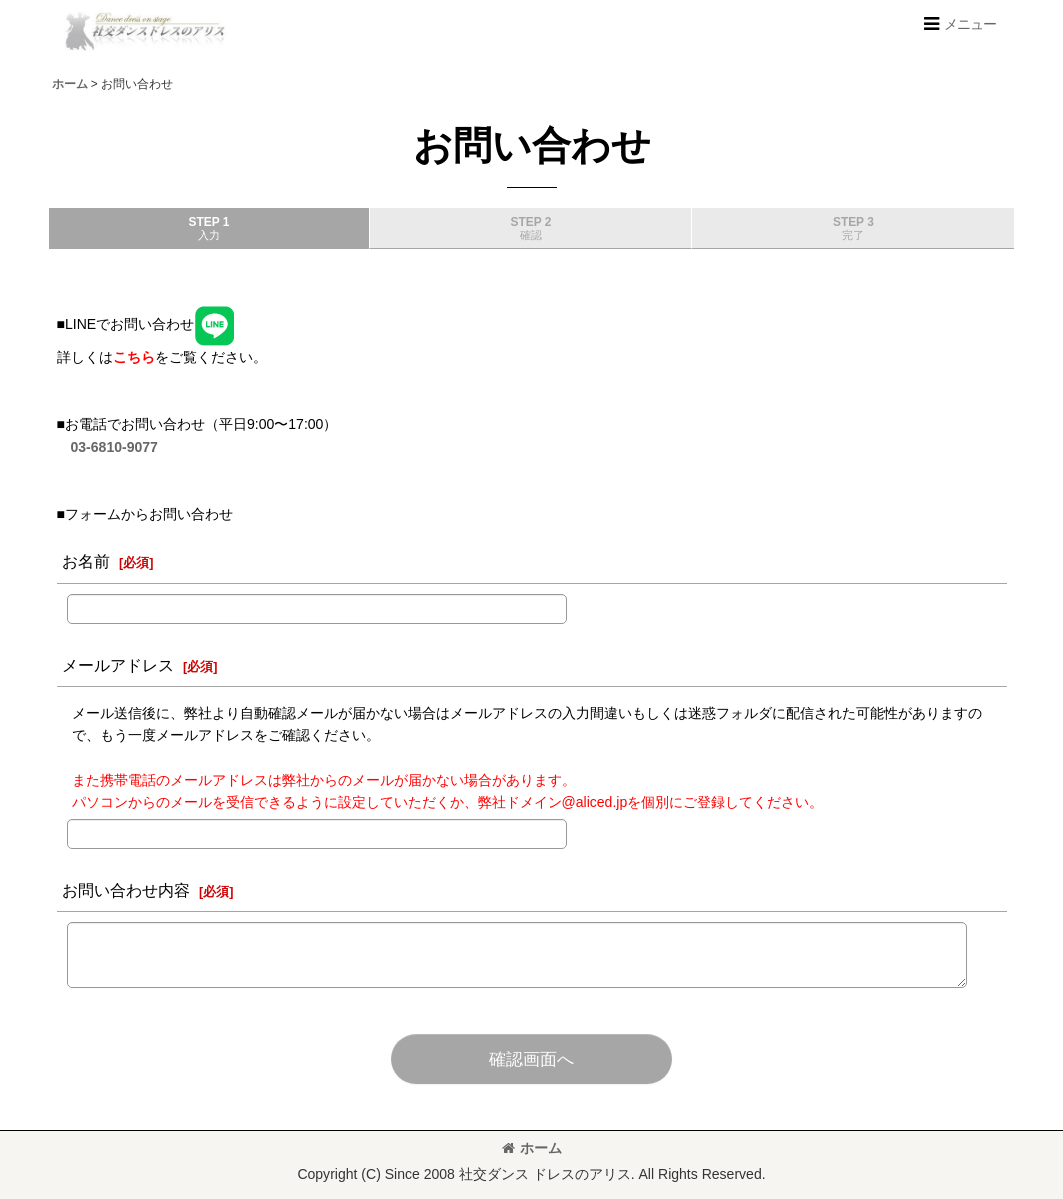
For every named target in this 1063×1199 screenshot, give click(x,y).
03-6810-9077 (114, 447)
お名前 (86, 561)
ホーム (532, 1148)
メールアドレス (118, 665)
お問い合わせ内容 (126, 890)
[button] (959, 24)
